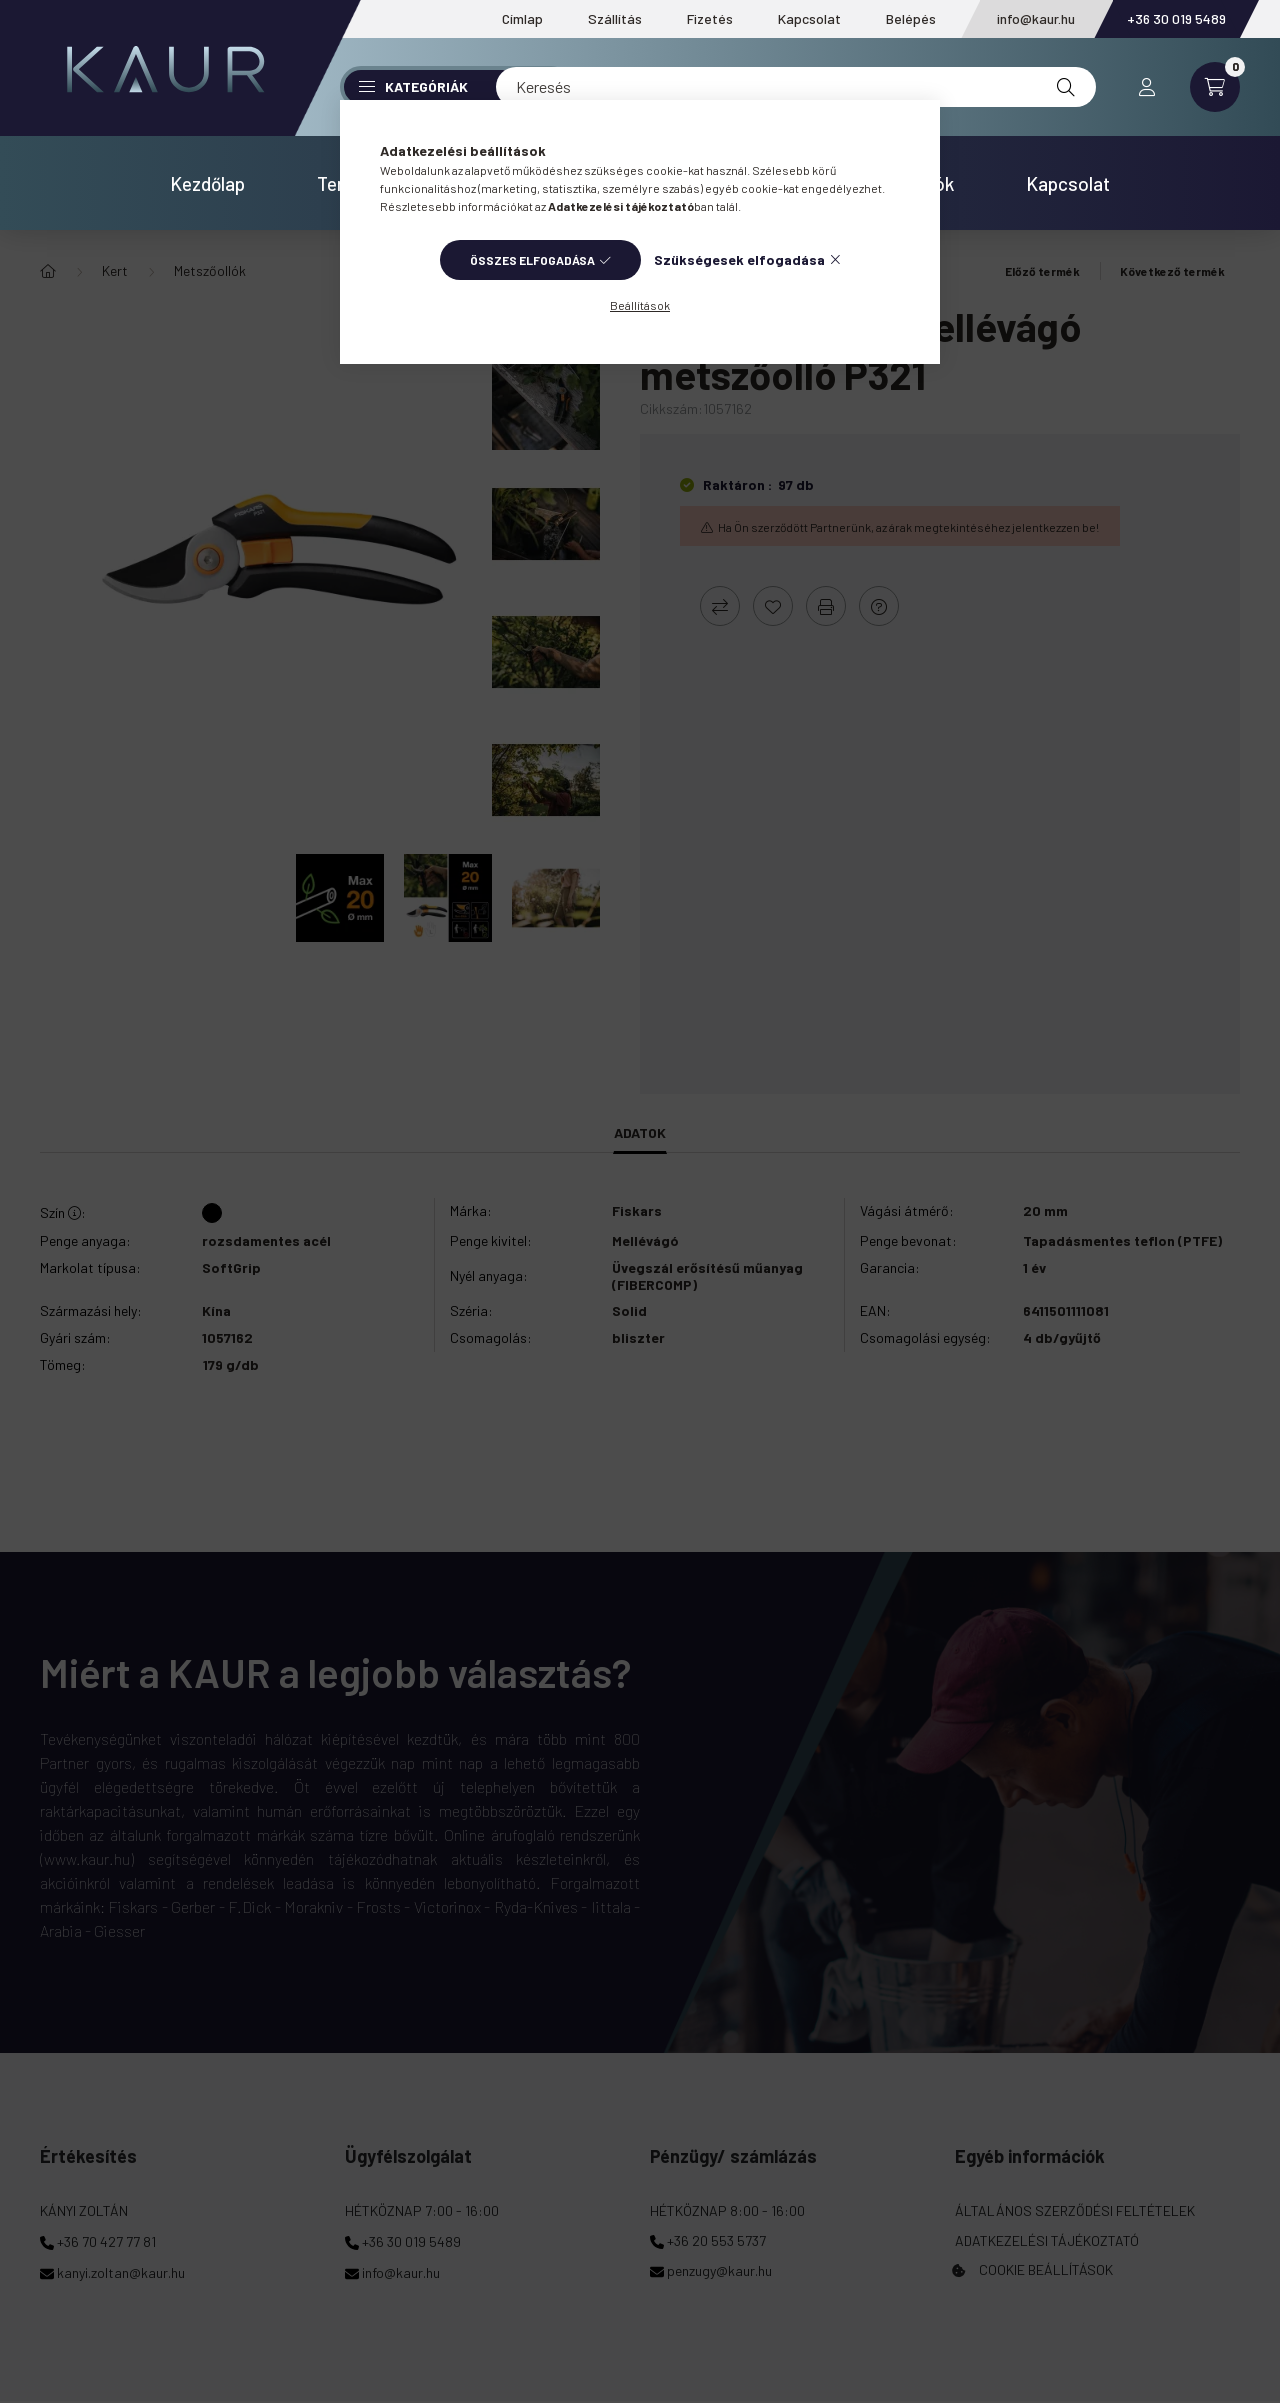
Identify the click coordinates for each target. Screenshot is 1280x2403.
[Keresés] (796, 87)
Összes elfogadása (532, 260)
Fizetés (710, 18)
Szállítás (615, 18)
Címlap (522, 18)
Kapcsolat (809, 18)
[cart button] (1215, 87)
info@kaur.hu (1036, 18)
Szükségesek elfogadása (739, 259)
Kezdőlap (207, 183)
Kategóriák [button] (413, 86)
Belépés (911, 18)
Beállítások (640, 305)
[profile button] (1147, 87)
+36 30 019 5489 (1176, 18)
